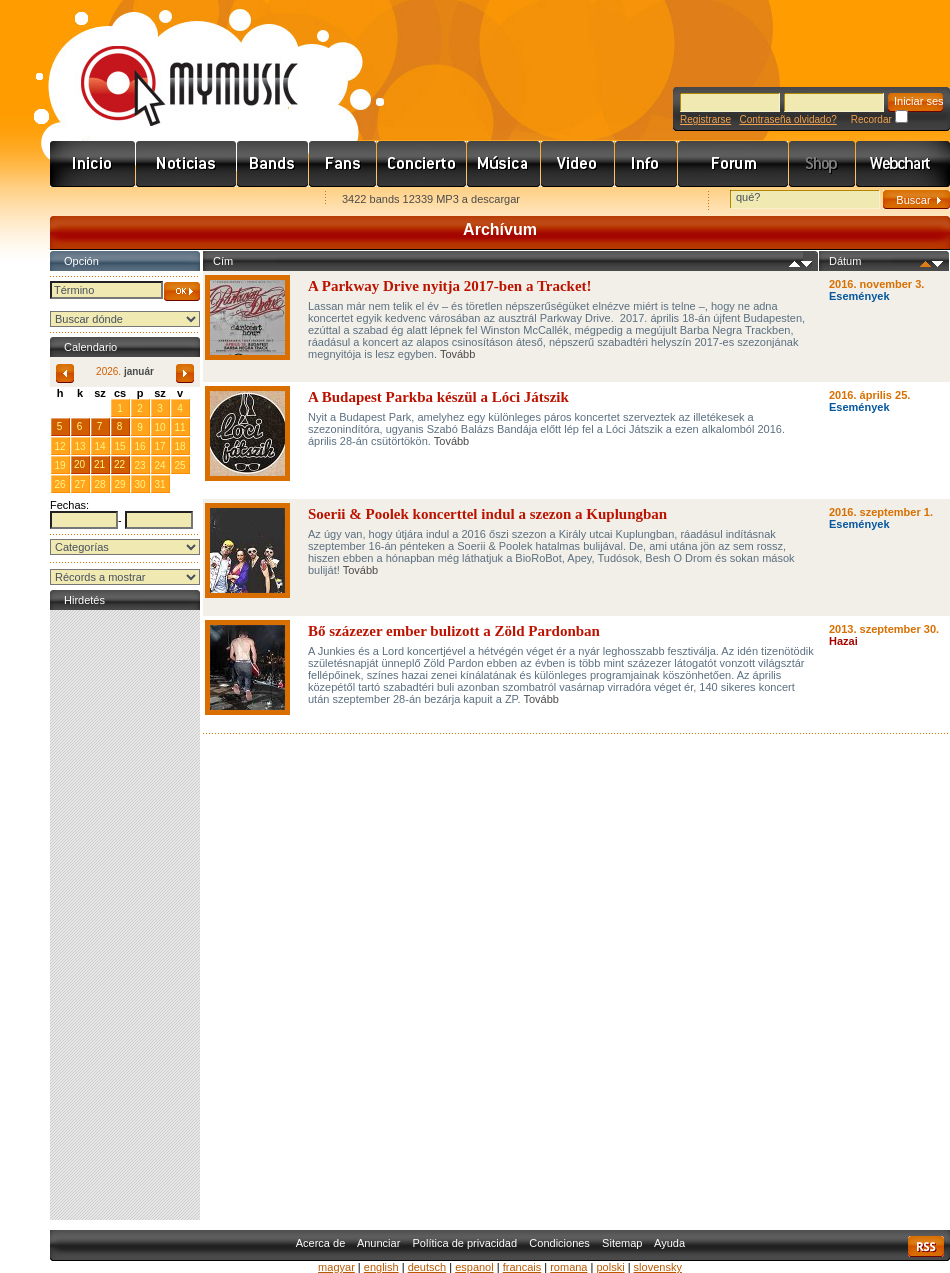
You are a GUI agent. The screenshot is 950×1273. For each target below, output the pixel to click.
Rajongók (343, 164)
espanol (474, 1267)
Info (646, 164)
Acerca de (321, 1243)
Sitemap (622, 1243)
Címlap (93, 164)
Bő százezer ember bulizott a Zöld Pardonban (454, 631)
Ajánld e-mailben (261, 200)
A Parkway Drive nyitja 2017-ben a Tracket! (450, 286)
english (381, 1267)
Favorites (91, 200)
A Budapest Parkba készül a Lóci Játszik (438, 397)
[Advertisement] (125, 915)
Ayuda (669, 1243)
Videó (578, 164)
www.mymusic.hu (172, 65)
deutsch (427, 1267)
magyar (336, 1267)
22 (119, 464)
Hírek (186, 164)
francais (522, 1267)
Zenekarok (273, 164)
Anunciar (378, 1243)
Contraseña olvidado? (787, 119)
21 (99, 464)
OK (182, 291)
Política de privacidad (465, 1243)
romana (568, 1267)
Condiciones (559, 1243)
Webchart (903, 164)
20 (79, 464)
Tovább (457, 354)
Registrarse (705, 119)
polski (610, 1267)
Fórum (733, 164)
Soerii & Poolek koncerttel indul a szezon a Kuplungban (487, 514)
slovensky (658, 1267)
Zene (504, 164)
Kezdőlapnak (176, 200)
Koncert (422, 164)
